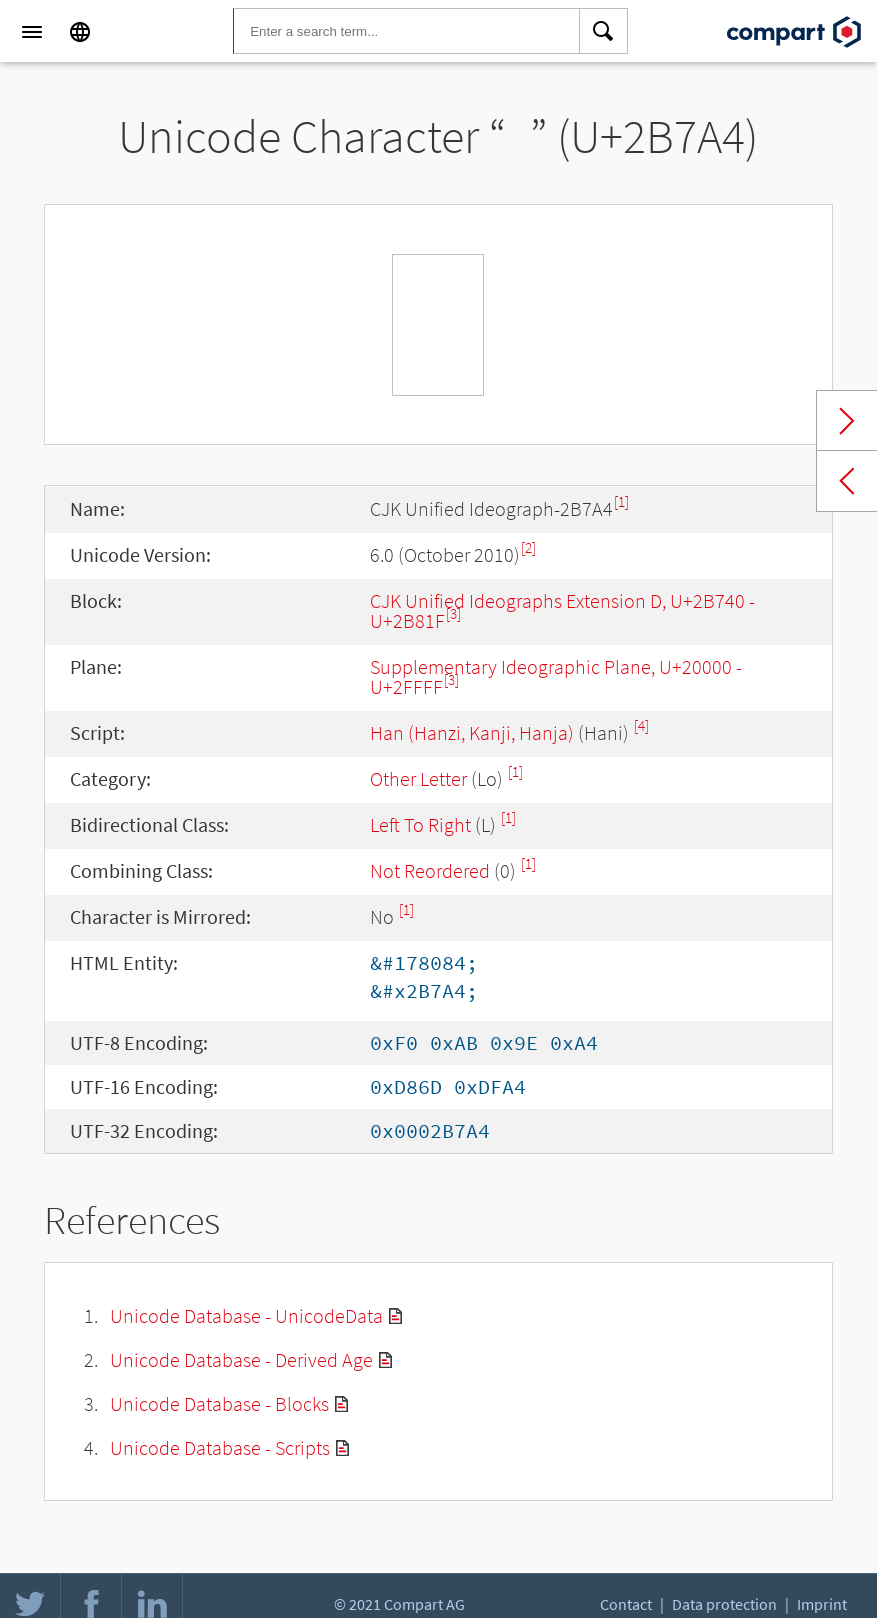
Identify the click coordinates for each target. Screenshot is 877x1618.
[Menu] (32, 32)
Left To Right (420, 824)
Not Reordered (430, 870)
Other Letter (418, 778)
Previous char (847, 481)
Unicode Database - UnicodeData (246, 1315)
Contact (626, 1604)
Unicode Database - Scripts (220, 1447)
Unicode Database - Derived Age (241, 1359)
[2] (528, 547)
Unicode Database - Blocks (219, 1403)
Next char (847, 421)
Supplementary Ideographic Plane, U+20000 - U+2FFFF (556, 676)
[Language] (80, 32)
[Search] (604, 32)
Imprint (822, 1604)
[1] (621, 501)
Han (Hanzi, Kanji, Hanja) (472, 732)
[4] (641, 725)
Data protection (724, 1604)
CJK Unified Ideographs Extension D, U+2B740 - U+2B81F (562, 610)
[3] (453, 613)
